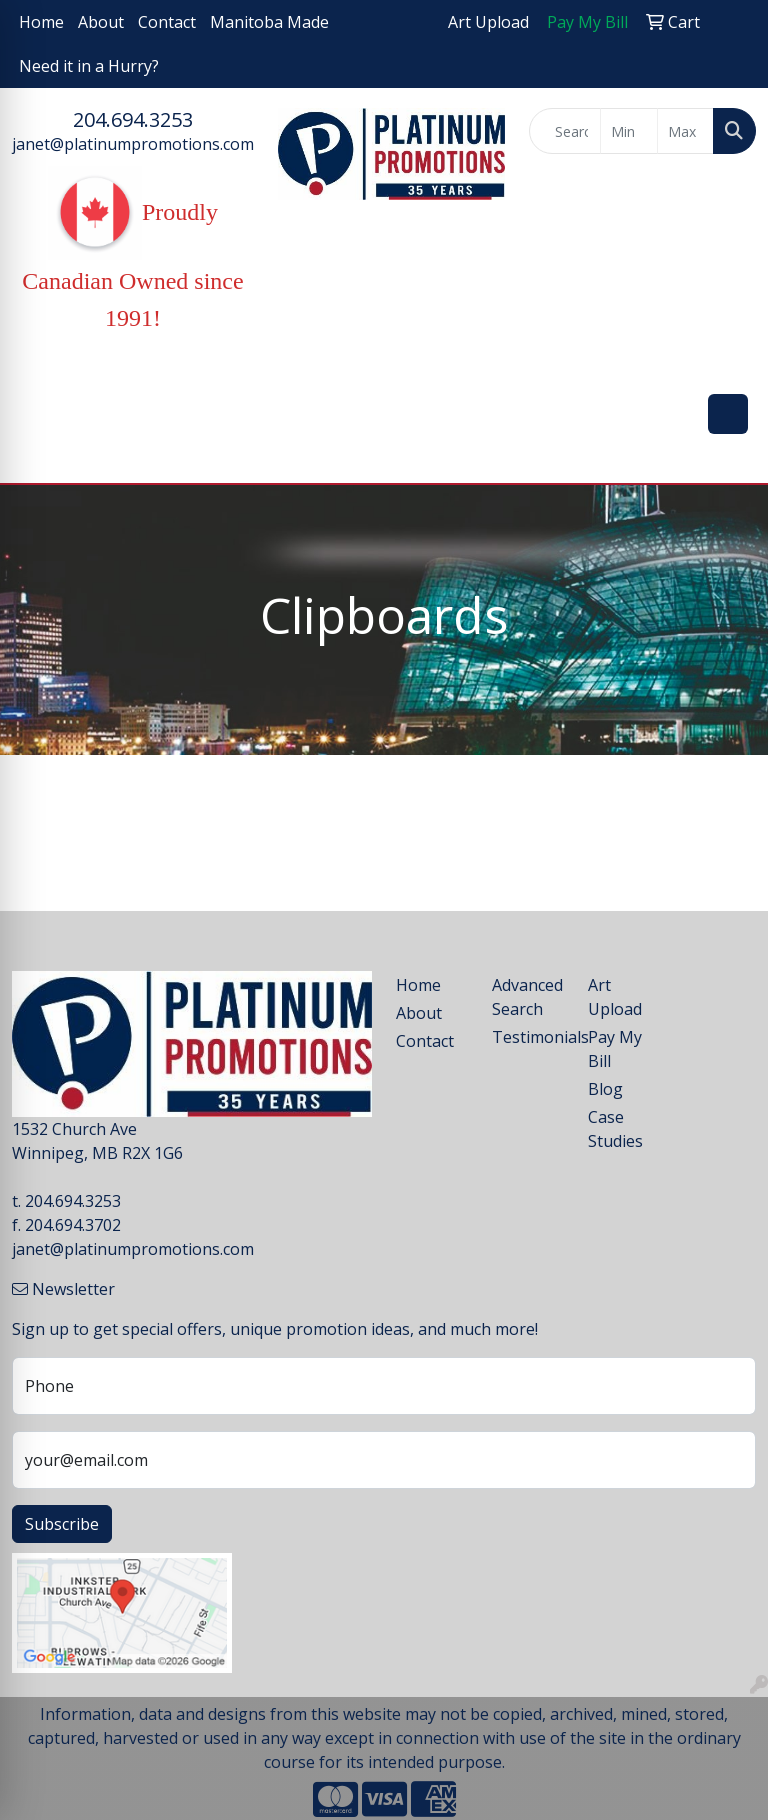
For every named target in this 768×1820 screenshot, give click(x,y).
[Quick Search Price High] (685, 131)
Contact (167, 22)
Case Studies (615, 1129)
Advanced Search (527, 997)
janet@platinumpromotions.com (133, 144)
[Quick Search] (565, 131)
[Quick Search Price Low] (628, 131)
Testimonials (528, 1037)
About (101, 22)
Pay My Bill (615, 1049)
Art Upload (615, 997)
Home (41, 22)
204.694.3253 (133, 119)
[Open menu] (728, 414)
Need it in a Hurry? (89, 66)
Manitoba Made (269, 22)
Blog (605, 1089)
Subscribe (62, 1524)
